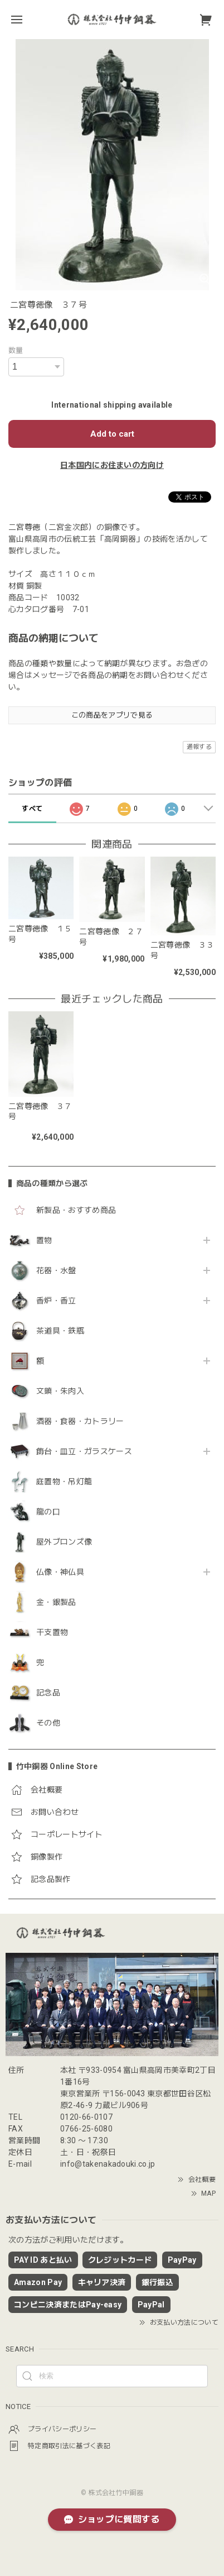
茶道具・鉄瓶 (60, 1330)
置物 (44, 1240)
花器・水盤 (56, 1270)
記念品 (48, 1692)
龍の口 (48, 1511)
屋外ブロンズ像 (64, 1541)
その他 (48, 1722)
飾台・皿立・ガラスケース (84, 1451)
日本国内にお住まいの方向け (112, 465)
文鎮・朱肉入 (60, 1391)
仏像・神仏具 (60, 1571)
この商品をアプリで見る (112, 715)
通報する (199, 747)
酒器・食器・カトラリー (80, 1421)
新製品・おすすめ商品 (76, 1210)
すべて (32, 809)
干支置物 (52, 1632)
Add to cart (112, 434)
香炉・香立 (56, 1300)
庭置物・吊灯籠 (64, 1481)
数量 (15, 350)
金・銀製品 (56, 1602)
